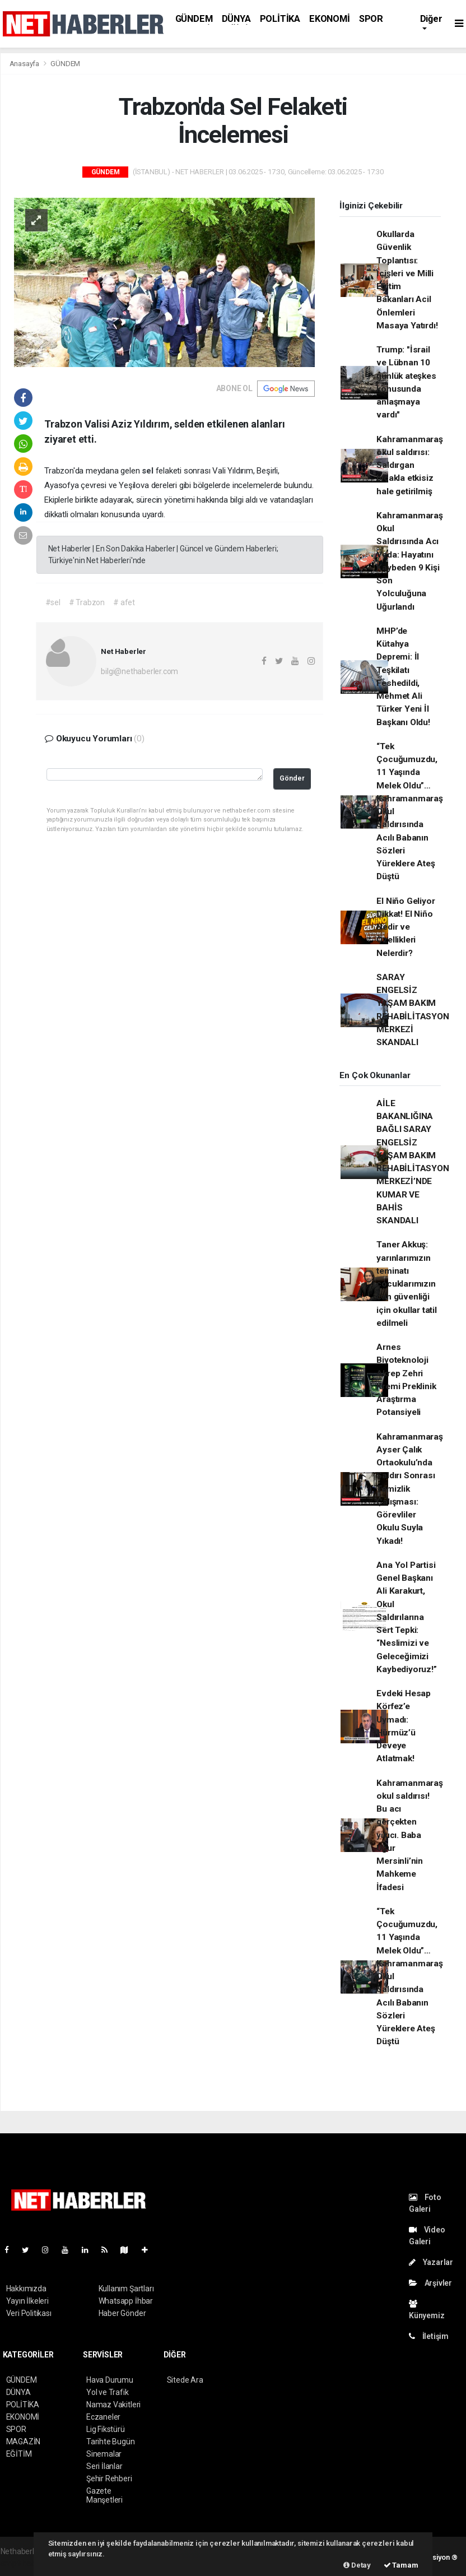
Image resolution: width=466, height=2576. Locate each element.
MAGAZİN (23, 2441)
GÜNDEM (194, 18)
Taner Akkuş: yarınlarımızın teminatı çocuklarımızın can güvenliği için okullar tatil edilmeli (406, 1284)
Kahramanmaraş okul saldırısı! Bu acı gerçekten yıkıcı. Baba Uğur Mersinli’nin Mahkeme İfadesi (409, 1835)
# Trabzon (87, 602)
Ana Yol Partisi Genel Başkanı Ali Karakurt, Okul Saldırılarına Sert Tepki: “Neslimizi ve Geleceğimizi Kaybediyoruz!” (406, 1617)
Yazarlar (431, 2262)
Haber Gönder (122, 2313)
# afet (124, 602)
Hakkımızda (26, 2288)
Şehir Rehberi (109, 2478)
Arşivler (430, 2282)
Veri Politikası (29, 2313)
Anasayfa (25, 63)
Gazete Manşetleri (104, 2495)
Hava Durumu (109, 2379)
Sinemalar (104, 2453)
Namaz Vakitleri (113, 2404)
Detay (357, 2565)
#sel (52, 602)
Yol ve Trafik (107, 2392)
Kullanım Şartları (126, 2288)
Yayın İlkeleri (27, 2300)
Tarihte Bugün (110, 2441)
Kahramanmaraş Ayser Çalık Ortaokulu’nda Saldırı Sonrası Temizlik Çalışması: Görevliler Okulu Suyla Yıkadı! (409, 1489)
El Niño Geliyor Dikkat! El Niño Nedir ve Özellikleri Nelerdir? (405, 927)
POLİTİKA (280, 18)
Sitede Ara (185, 2379)
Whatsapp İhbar (126, 2300)
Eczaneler (103, 2416)
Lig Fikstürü (105, 2429)
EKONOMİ (329, 18)
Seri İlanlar (104, 2466)
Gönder (292, 778)
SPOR (371, 18)
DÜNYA (236, 18)
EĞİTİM (19, 2453)
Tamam (401, 2565)
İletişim (429, 2336)
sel (148, 471)
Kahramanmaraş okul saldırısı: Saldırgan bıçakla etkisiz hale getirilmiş (409, 465)
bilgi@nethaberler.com (139, 671)
